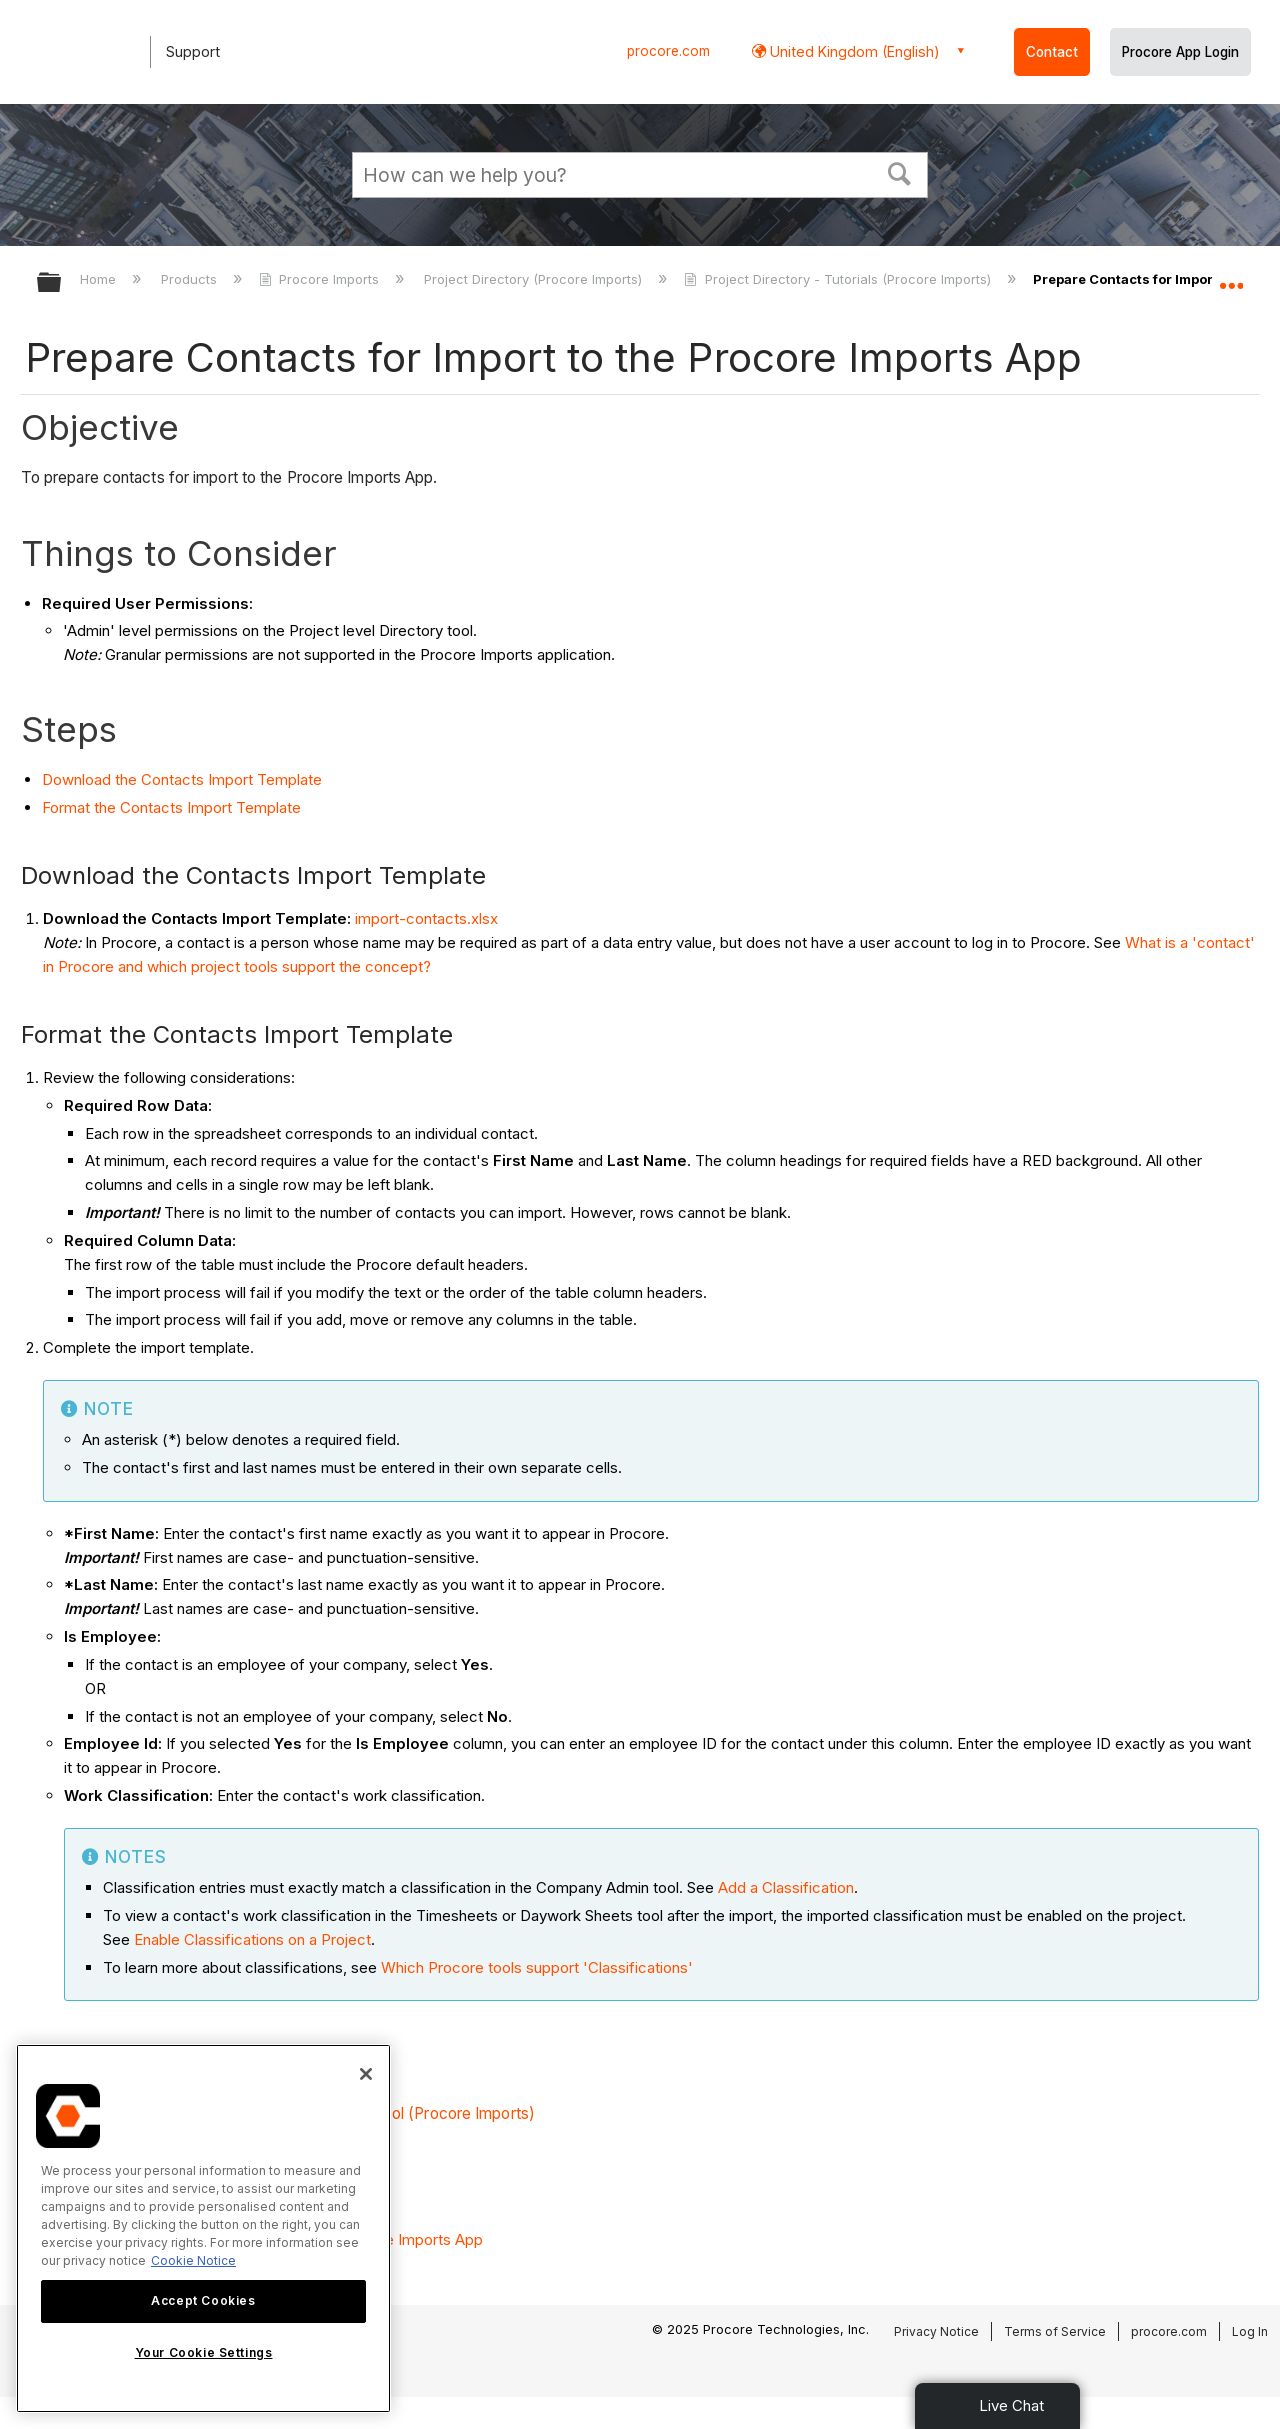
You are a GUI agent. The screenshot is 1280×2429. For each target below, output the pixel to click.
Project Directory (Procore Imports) (535, 279)
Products (191, 279)
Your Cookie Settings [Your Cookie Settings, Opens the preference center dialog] (204, 2352)
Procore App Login (1180, 52)
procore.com (668, 51)
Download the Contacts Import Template (182, 779)
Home (100, 279)
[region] (203, 2228)
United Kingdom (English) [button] (853, 51)
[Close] (366, 2074)
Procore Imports (321, 279)
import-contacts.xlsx (426, 918)
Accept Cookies (203, 2300)
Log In (1250, 2331)
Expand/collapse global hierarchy (62, 283)
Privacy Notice (936, 2331)
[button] (900, 172)
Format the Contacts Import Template (171, 807)
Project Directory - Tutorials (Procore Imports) (839, 279)
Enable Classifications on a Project (252, 1939)
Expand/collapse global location (1231, 277)
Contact (1052, 52)
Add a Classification (786, 1887)
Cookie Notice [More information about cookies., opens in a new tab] (193, 2260)
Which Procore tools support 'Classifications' (537, 1967)
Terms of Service (1055, 2331)
